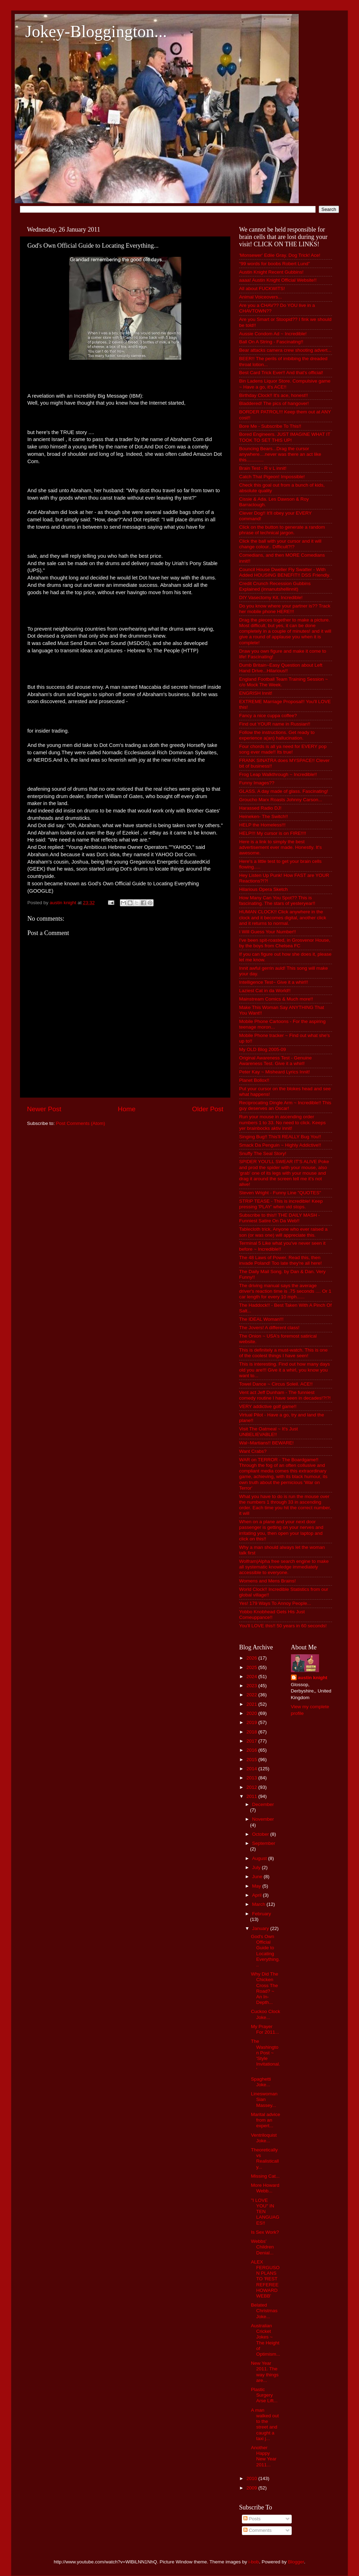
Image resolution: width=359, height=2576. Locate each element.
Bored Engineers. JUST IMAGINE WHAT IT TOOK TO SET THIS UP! (284, 437)
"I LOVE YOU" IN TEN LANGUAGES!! (265, 2212)
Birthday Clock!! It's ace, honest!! (273, 395)
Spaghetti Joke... (261, 2081)
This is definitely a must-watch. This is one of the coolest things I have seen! (283, 1352)
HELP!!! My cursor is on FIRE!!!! (272, 833)
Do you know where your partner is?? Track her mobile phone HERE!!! (284, 608)
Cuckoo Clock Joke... (265, 2014)
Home (126, 1109)
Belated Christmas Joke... (264, 2310)
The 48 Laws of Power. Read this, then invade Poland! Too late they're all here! (280, 1260)
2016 (252, 1750)
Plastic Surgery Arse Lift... (264, 2395)
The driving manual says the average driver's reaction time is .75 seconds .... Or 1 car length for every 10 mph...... (285, 1291)
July (257, 1867)
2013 (252, 1777)
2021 (252, 1704)
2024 (252, 1676)
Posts (252, 2518)
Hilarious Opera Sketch (263, 889)
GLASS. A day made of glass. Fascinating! (283, 791)
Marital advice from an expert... (265, 2120)
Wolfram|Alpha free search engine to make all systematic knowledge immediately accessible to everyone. (283, 1567)
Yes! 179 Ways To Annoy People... (275, 1603)
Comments (257, 2530)
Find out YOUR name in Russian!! (274, 724)
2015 (252, 1759)
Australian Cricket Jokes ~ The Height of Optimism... (265, 2340)
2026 (252, 1658)
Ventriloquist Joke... (264, 2137)
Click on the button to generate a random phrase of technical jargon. (282, 529)
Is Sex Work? (265, 2232)
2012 (252, 1787)
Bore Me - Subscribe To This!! (270, 426)
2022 (252, 1694)
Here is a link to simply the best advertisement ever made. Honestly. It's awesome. (280, 847)
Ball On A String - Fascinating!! (271, 341)
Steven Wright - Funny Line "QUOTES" (280, 1192)
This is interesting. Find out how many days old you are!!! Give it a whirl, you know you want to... (284, 1369)
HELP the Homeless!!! (262, 824)
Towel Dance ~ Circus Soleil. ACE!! (276, 1384)
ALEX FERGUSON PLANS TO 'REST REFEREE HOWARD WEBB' (265, 2279)
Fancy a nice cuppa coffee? (268, 715)
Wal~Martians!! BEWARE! (266, 1442)
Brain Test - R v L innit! (262, 468)
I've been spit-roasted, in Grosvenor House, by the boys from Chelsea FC (284, 942)
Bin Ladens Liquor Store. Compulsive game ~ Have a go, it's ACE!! (284, 383)
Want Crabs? (252, 1451)
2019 (252, 1722)
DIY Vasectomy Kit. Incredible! (271, 597)
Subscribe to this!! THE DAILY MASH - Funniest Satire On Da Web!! (279, 1218)
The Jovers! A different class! (269, 1327)
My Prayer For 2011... (265, 2029)
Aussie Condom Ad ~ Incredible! (273, 333)
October (261, 1834)
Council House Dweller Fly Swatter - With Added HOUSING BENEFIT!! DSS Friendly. (284, 572)
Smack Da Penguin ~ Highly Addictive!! (280, 1145)
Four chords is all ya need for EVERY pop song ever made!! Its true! (282, 749)
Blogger (296, 2561)
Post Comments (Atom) (80, 1123)
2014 (252, 1768)
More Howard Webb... (265, 2188)
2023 (252, 1685)
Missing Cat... (265, 2176)
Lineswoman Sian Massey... (264, 2099)
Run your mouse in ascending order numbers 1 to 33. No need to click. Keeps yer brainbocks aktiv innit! (282, 1122)
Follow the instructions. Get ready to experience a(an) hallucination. (276, 735)
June (258, 1876)
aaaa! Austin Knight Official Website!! (278, 280)
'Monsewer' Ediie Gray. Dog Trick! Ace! (279, 255)
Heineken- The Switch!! (263, 816)
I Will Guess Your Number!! (267, 931)
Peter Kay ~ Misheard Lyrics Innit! (274, 1071)
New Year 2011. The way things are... (265, 2372)
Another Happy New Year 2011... (264, 2456)
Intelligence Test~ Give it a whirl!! (273, 982)
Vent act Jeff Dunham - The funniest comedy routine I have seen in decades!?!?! (285, 1395)
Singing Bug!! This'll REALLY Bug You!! (280, 1136)
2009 (252, 2488)
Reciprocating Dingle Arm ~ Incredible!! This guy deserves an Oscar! (285, 1105)
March (259, 1904)
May (257, 1886)
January (261, 1928)
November (263, 1819)
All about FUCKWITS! (262, 288)
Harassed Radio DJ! (260, 808)
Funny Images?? (257, 782)
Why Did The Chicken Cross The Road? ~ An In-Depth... (264, 1988)
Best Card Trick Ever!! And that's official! (281, 372)
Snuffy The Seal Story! (262, 1153)
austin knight (312, 1677)
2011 (252, 1796)
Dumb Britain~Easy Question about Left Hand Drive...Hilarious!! (281, 667)
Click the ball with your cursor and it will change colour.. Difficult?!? (280, 543)
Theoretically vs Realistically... (265, 2158)
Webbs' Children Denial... (262, 2247)
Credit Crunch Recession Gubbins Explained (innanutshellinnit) (275, 586)
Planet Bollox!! (254, 1080)
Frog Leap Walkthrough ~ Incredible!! (278, 774)
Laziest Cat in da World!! (265, 990)
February (261, 1913)
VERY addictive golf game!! (268, 1406)
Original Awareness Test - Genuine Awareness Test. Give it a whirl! (275, 1060)
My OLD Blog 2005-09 (262, 1049)
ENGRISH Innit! (255, 693)
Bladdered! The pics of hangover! (274, 403)
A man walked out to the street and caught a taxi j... (265, 2424)
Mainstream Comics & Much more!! (276, 999)
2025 (252, 1667)
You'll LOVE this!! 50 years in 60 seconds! (283, 1625)
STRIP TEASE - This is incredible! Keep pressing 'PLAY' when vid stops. (281, 1203)
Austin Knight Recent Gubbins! (271, 272)
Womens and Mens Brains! (267, 1581)
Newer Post (44, 1109)
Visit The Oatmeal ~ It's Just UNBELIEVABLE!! (268, 1431)
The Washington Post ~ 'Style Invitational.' (265, 2055)
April (257, 1895)
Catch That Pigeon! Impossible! (272, 476)
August (260, 1858)
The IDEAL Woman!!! (261, 1319)
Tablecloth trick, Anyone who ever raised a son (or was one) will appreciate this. (283, 1232)
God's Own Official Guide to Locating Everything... (265, 1950)
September (263, 1843)
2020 (252, 1713)
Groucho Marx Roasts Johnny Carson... (280, 799)
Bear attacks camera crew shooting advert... (285, 350)
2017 (252, 1741)
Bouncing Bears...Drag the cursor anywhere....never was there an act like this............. (280, 454)
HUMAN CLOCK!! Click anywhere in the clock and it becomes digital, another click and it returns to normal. (282, 917)
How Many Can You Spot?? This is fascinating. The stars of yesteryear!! (277, 900)
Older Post (207, 1109)
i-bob (254, 2561)
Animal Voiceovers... (260, 297)
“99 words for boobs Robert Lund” (274, 263)
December (263, 1804)
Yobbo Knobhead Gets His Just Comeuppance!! (272, 1614)
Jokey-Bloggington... (96, 31)
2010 (252, 2478)
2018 (252, 1731)
